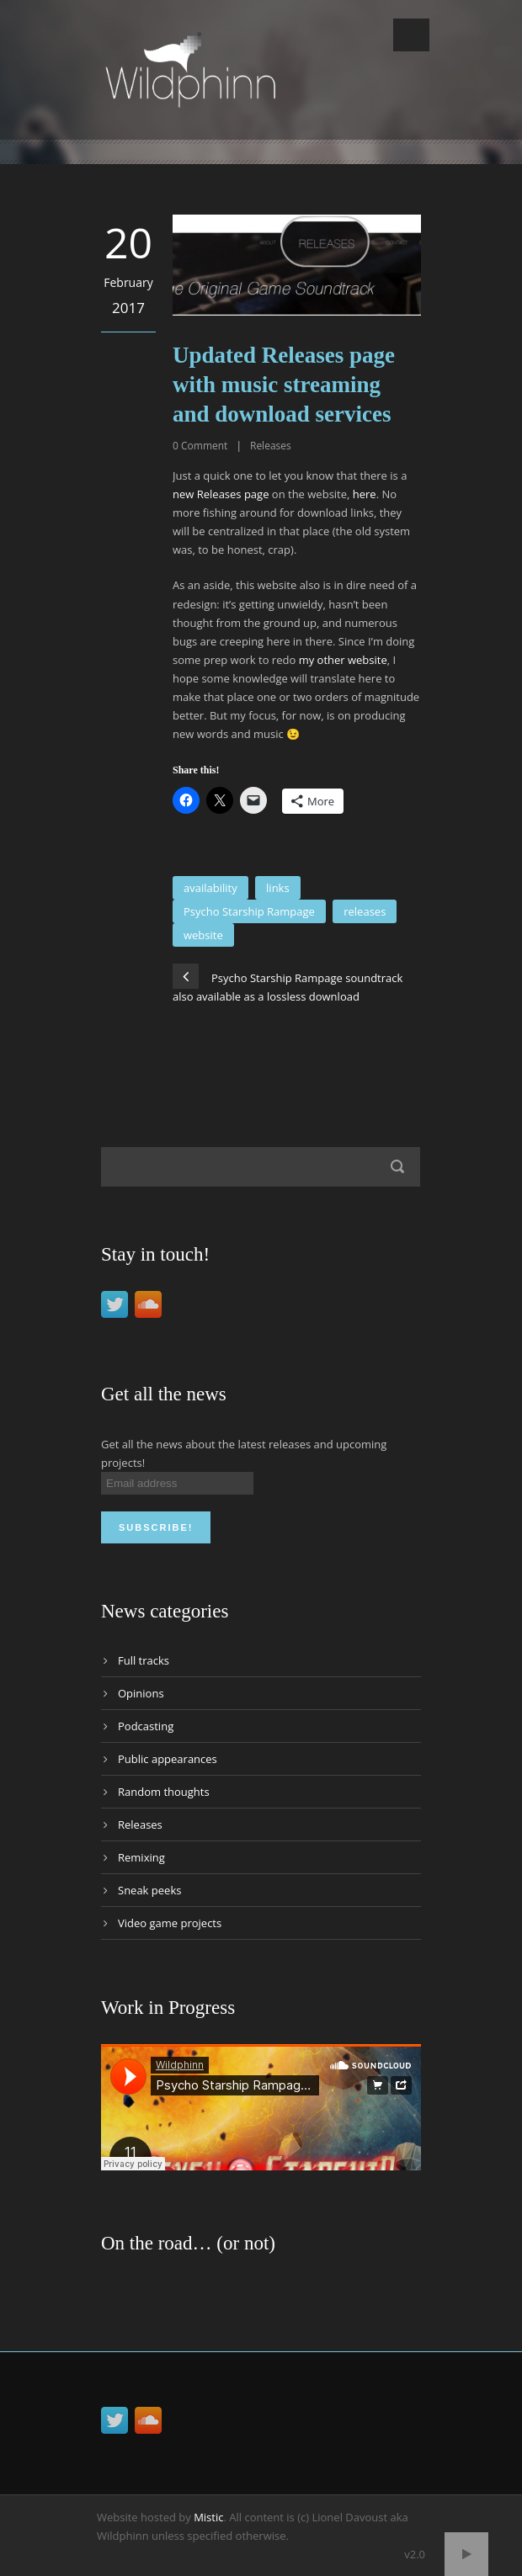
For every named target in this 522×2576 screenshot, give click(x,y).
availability (210, 887)
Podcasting (145, 1726)
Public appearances (167, 1758)
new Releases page (221, 494)
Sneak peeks (149, 1890)
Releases (270, 445)
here (364, 494)
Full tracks (143, 1660)
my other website (343, 659)
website (203, 935)
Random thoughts (164, 1791)
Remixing (141, 1857)
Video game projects (169, 1923)
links (278, 887)
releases (365, 911)
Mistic (208, 2517)
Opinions (141, 1693)
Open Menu (411, 35)
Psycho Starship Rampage (249, 911)
